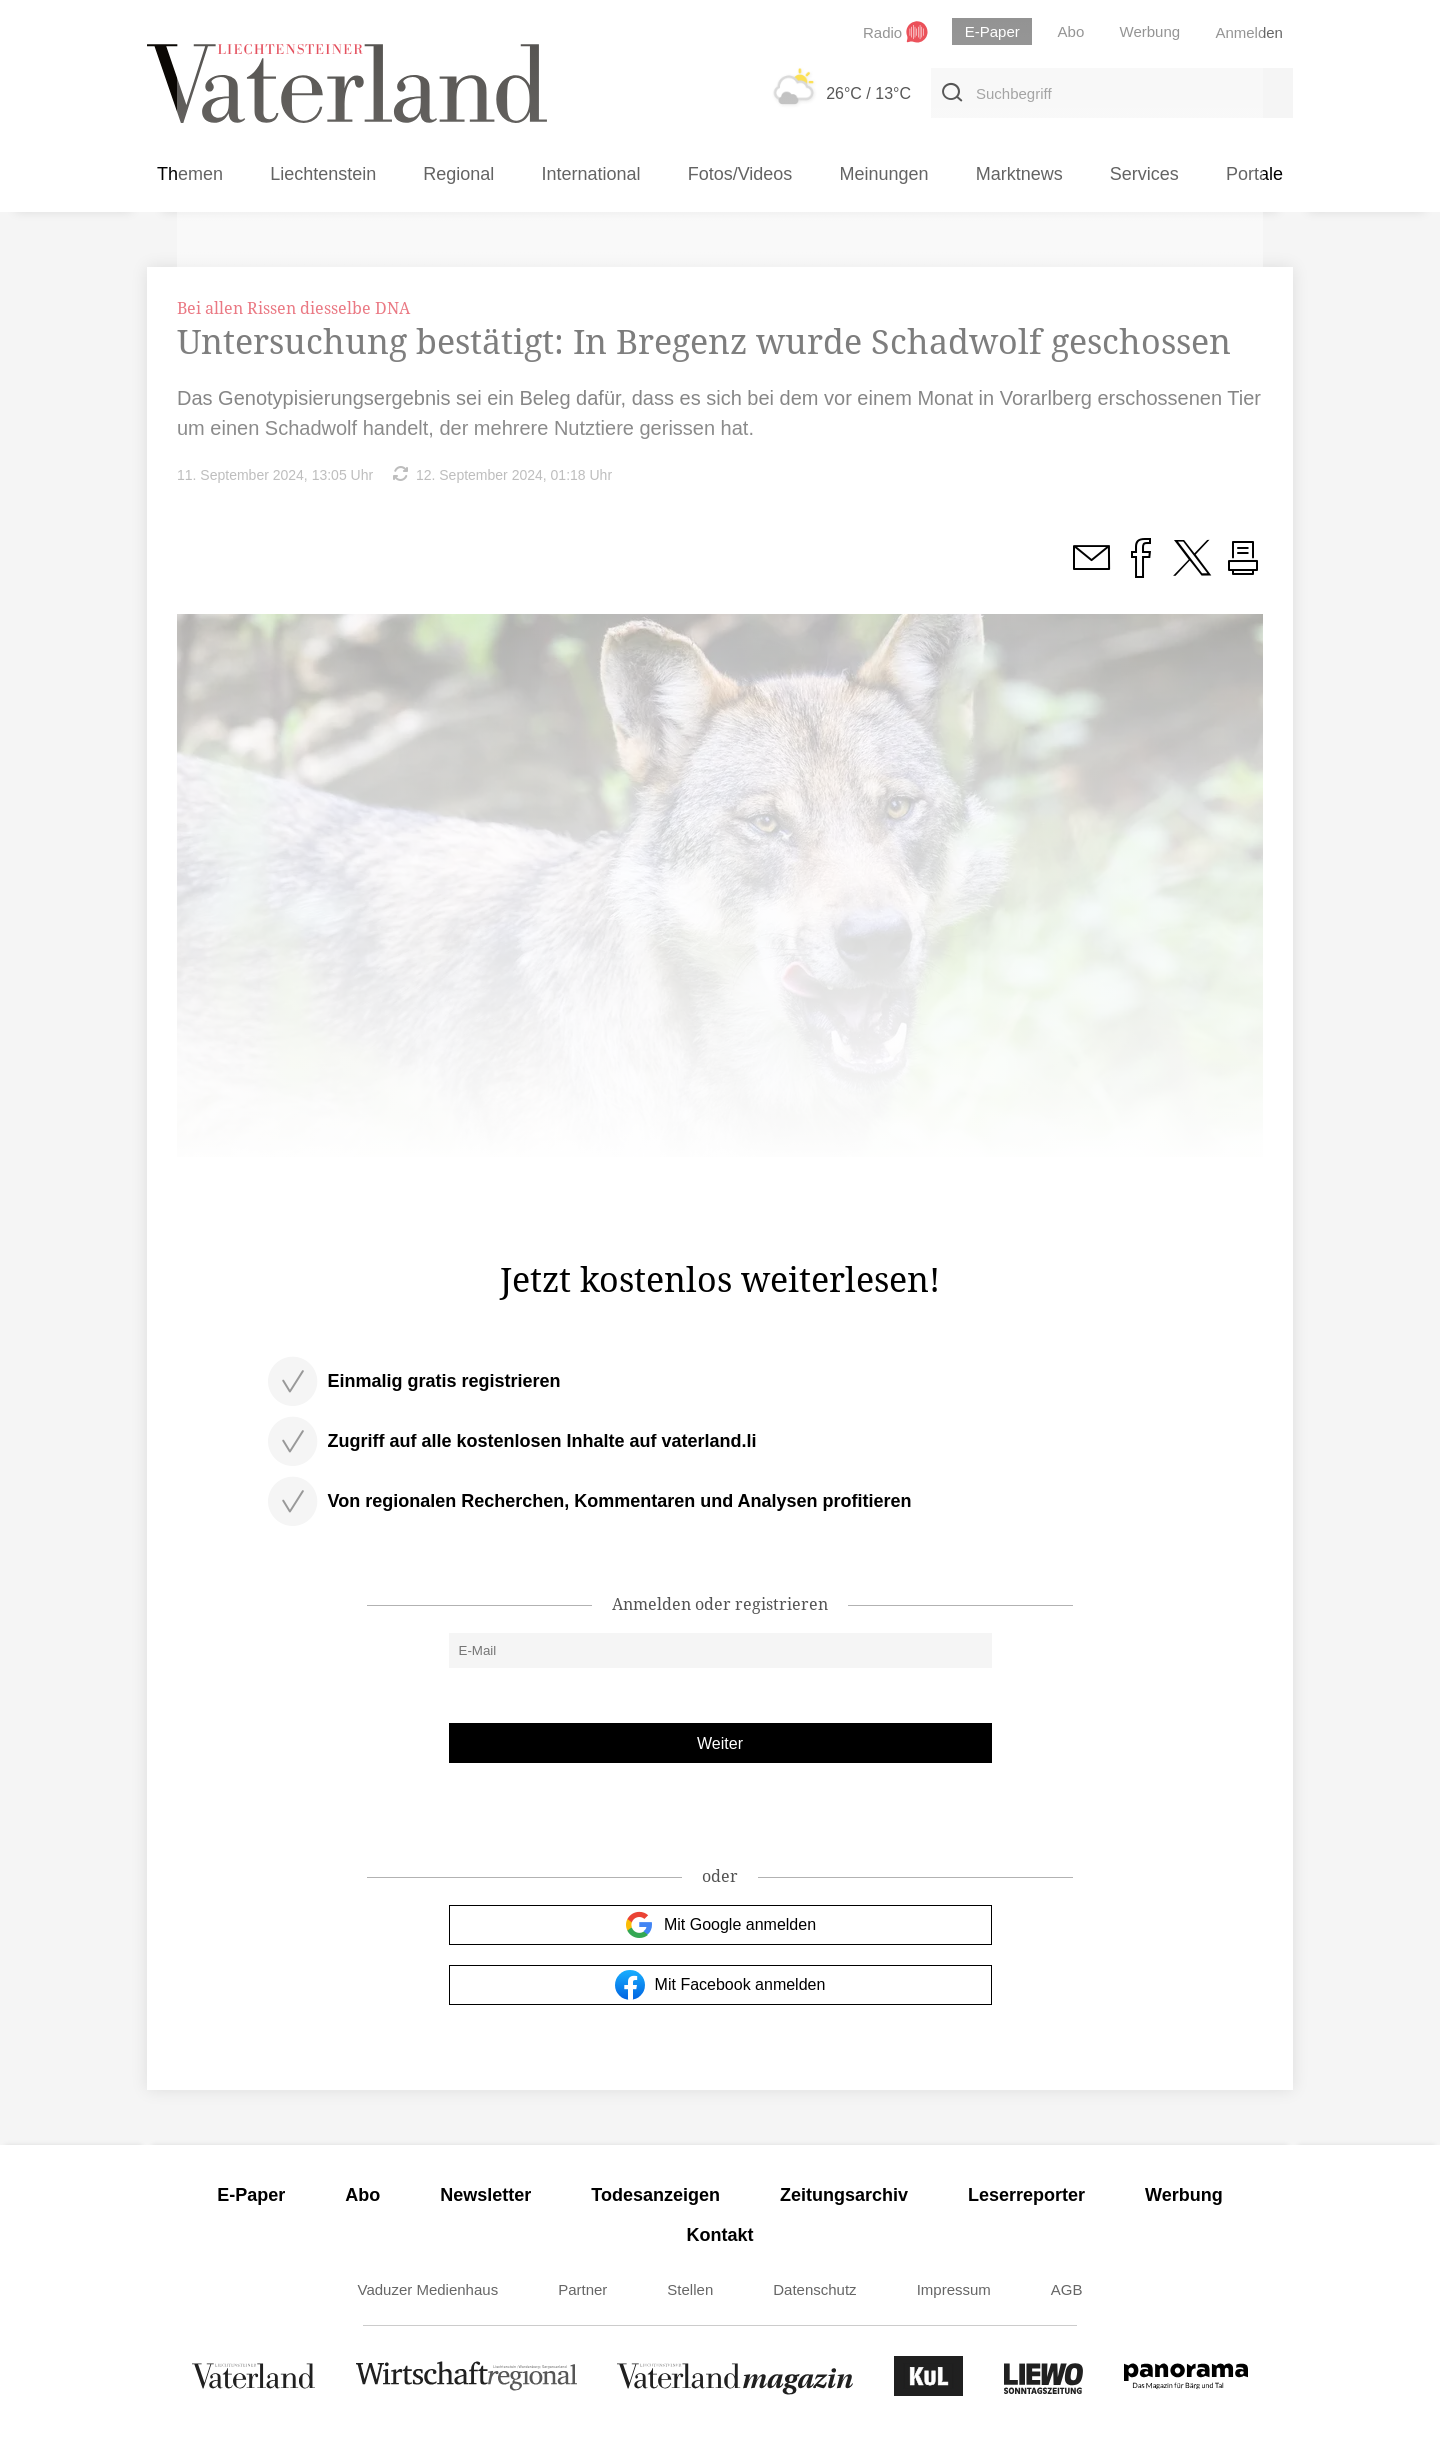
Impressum (954, 2289)
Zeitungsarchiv (844, 2195)
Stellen (690, 2289)
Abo (362, 2195)
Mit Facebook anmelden (720, 1985)
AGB (1067, 2289)
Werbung (1184, 2195)
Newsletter (485, 2195)
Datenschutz (814, 2289)
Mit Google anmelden (720, 1925)
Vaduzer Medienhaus (428, 2289)
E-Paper (251, 2195)
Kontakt (720, 2235)
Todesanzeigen (655, 2195)
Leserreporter (1026, 2195)
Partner (582, 2289)
